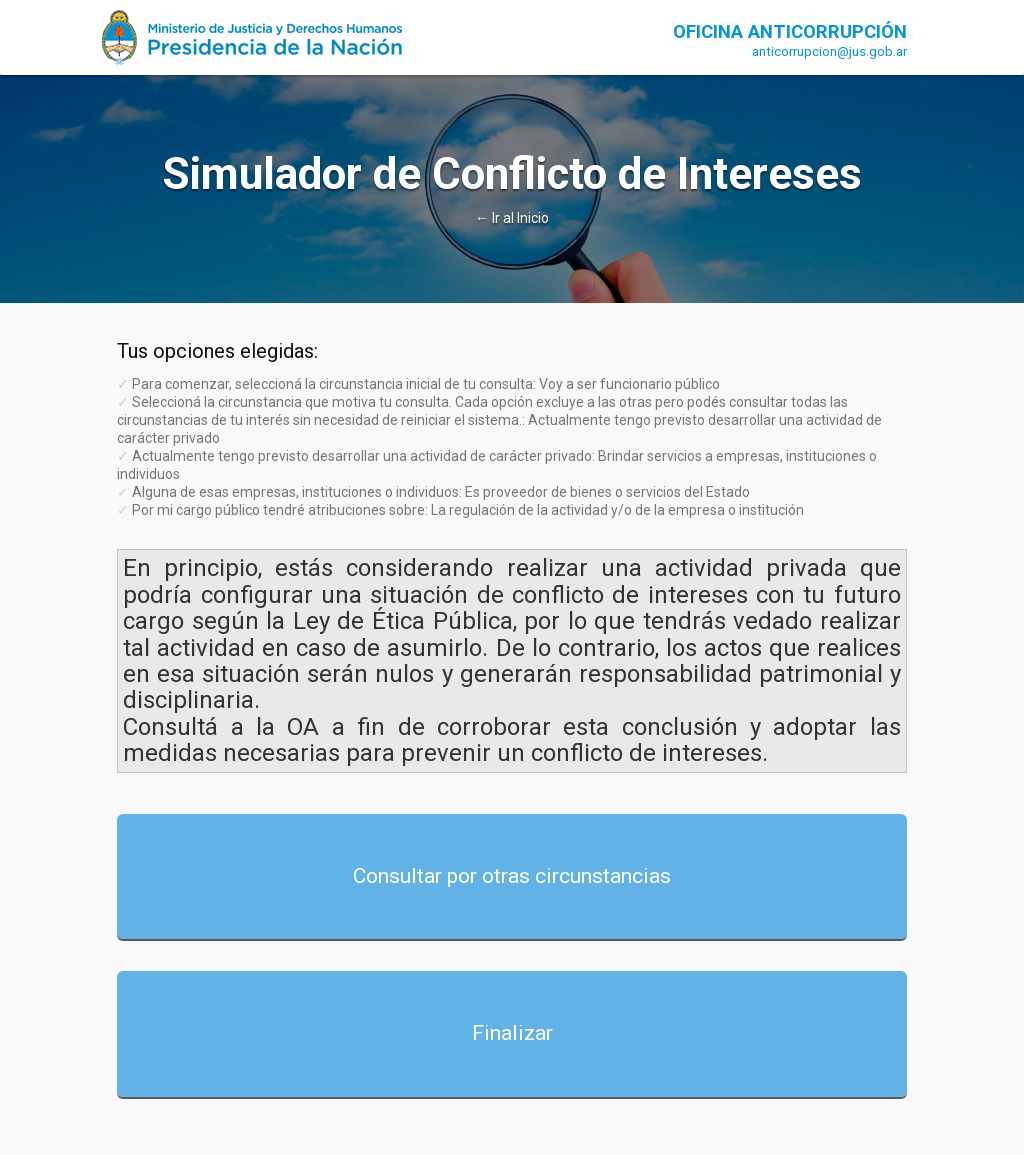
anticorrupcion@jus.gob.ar (829, 51)
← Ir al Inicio (512, 218)
